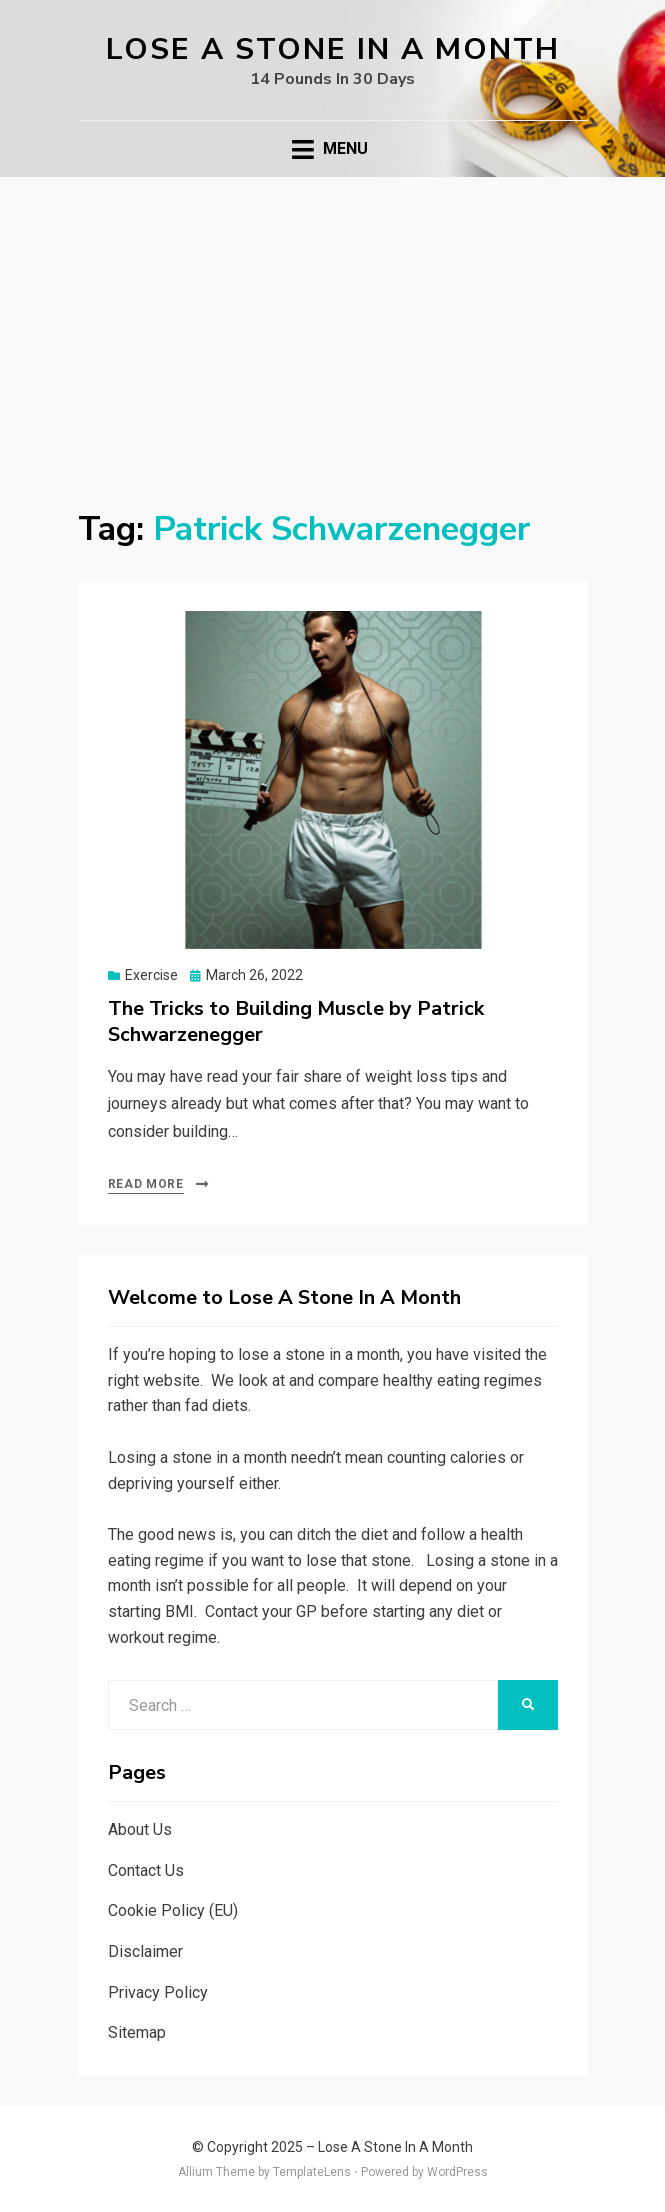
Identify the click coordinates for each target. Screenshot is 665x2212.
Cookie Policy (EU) (173, 1910)
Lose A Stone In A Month (333, 49)
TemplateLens (312, 2172)
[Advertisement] (332, 327)
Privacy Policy (158, 1992)
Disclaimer (145, 1951)
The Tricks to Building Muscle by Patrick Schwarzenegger (296, 1021)
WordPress (457, 2172)
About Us (140, 1829)
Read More (146, 1184)
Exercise (151, 975)
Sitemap (137, 2032)
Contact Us (146, 1870)
